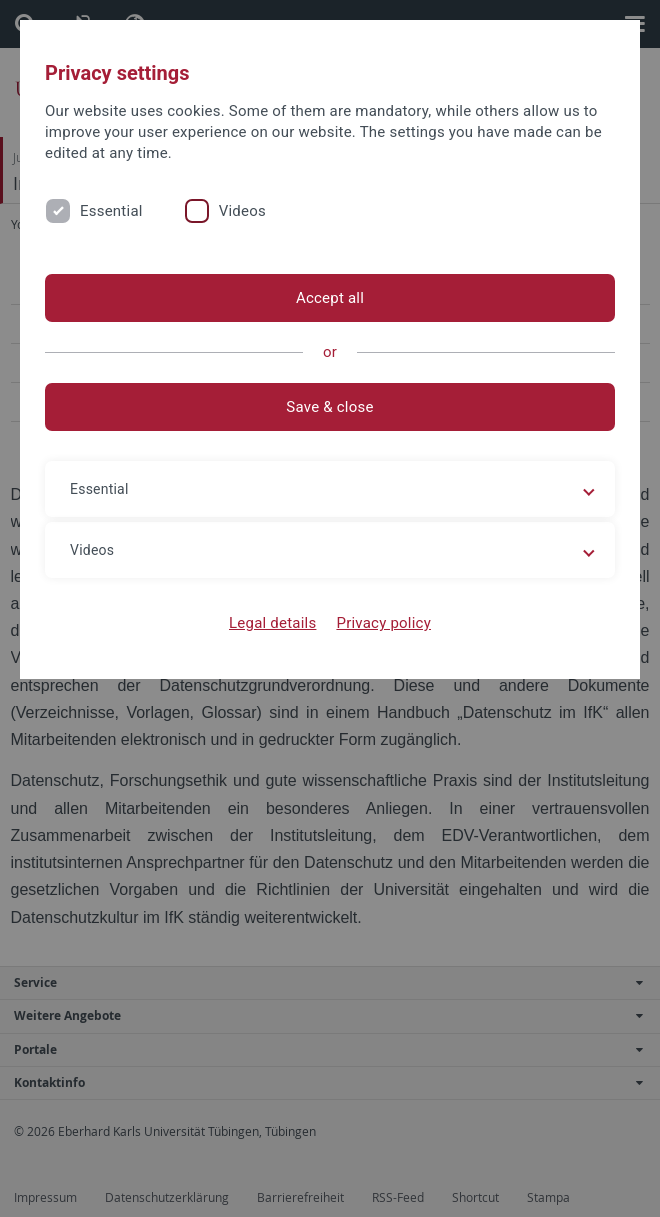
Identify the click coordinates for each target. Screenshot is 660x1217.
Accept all (330, 298)
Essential (111, 211)
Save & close (329, 407)
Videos (242, 211)
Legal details (272, 623)
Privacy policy (383, 623)
